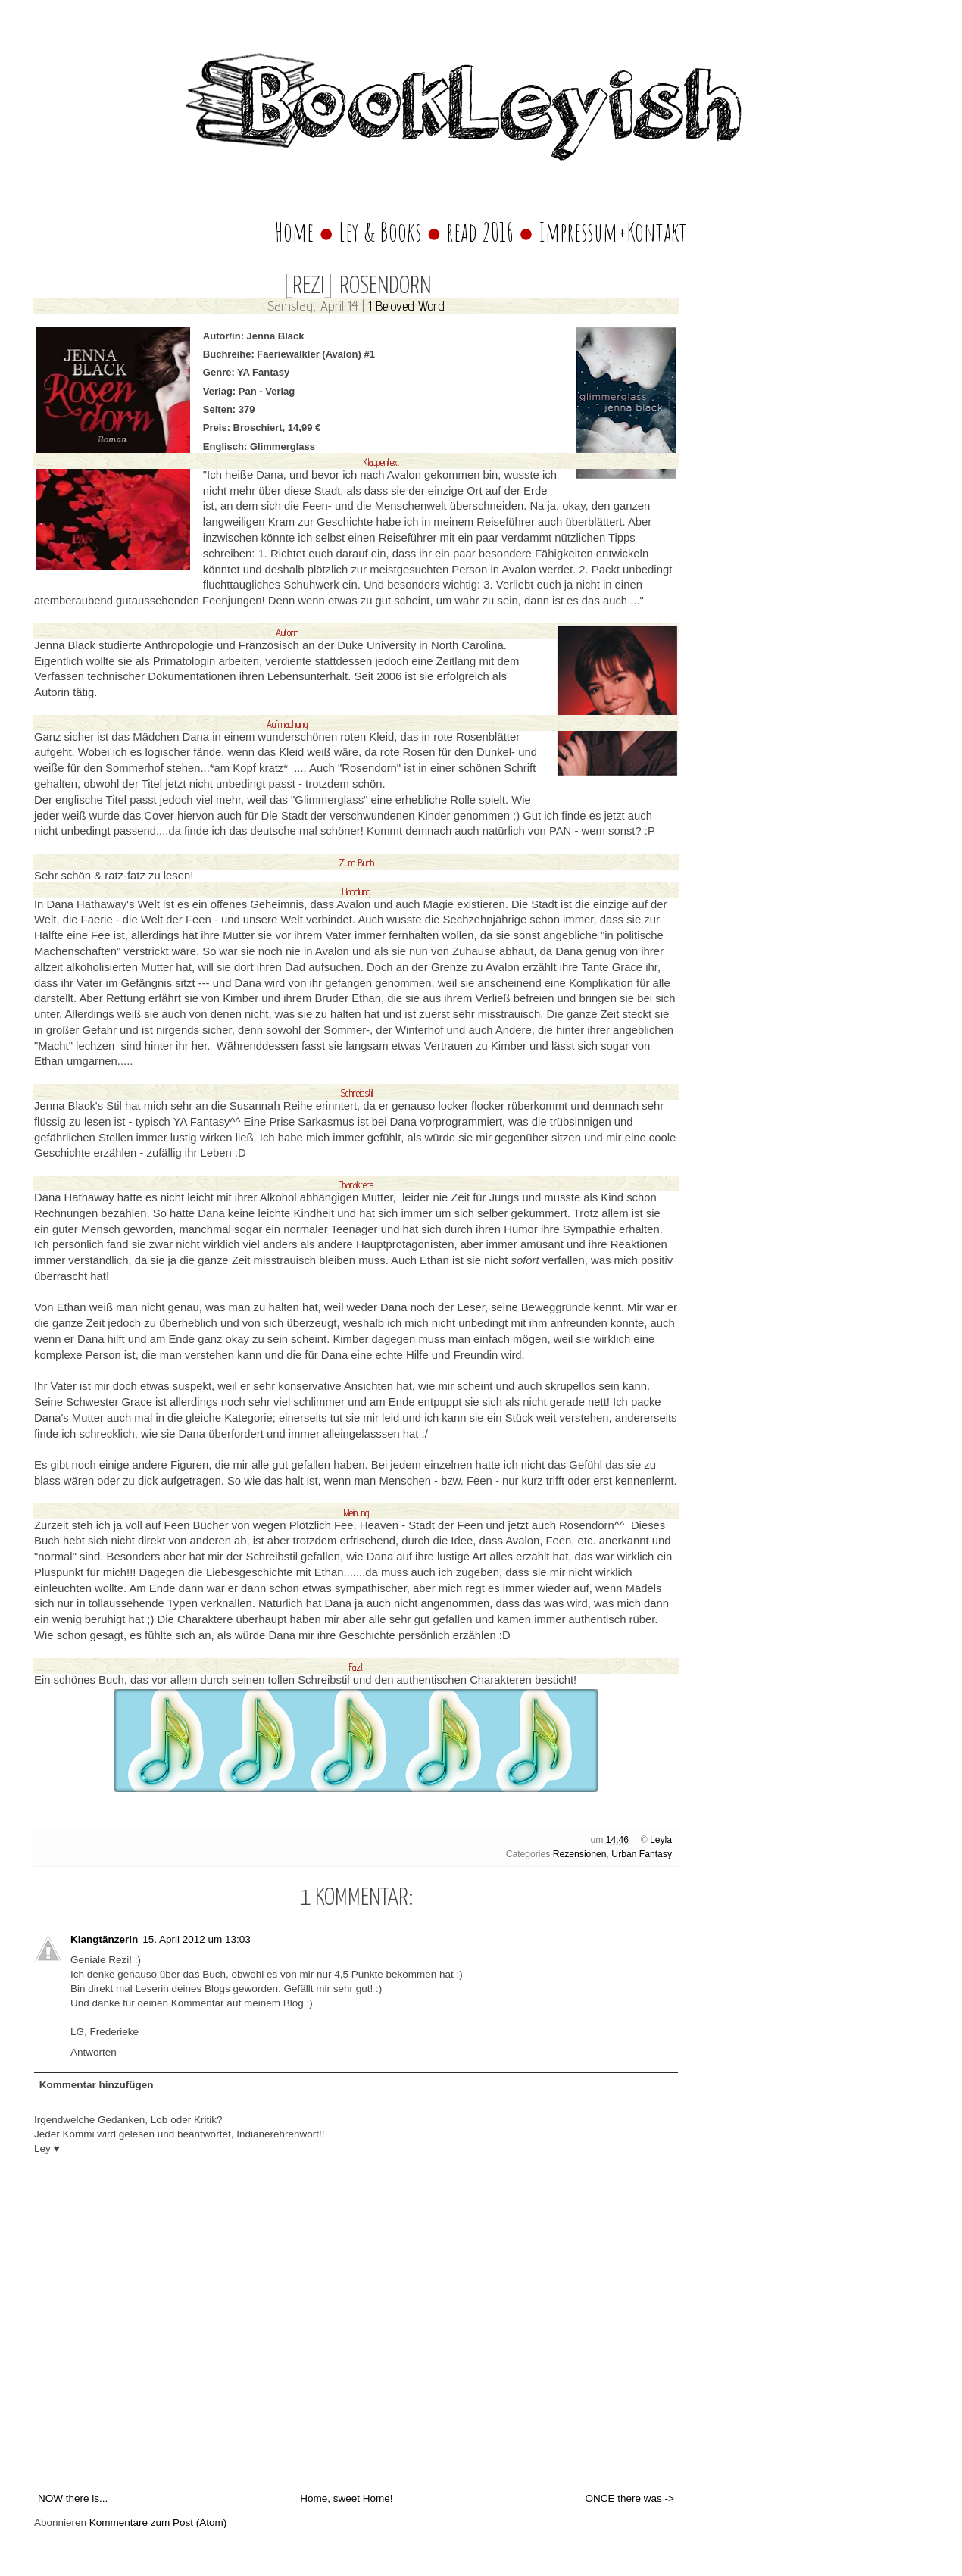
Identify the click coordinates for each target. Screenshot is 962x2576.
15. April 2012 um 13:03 (196, 1939)
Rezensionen (580, 1854)
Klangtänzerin (104, 1939)
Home (294, 232)
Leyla (661, 1839)
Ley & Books (380, 232)
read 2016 (482, 232)
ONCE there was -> (630, 2498)
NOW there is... (73, 2498)
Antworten (93, 2052)
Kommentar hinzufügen (96, 2084)
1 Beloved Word (406, 306)
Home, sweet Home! (346, 2498)
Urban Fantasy (641, 1854)
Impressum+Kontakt (613, 232)
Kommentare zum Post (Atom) (158, 2522)
